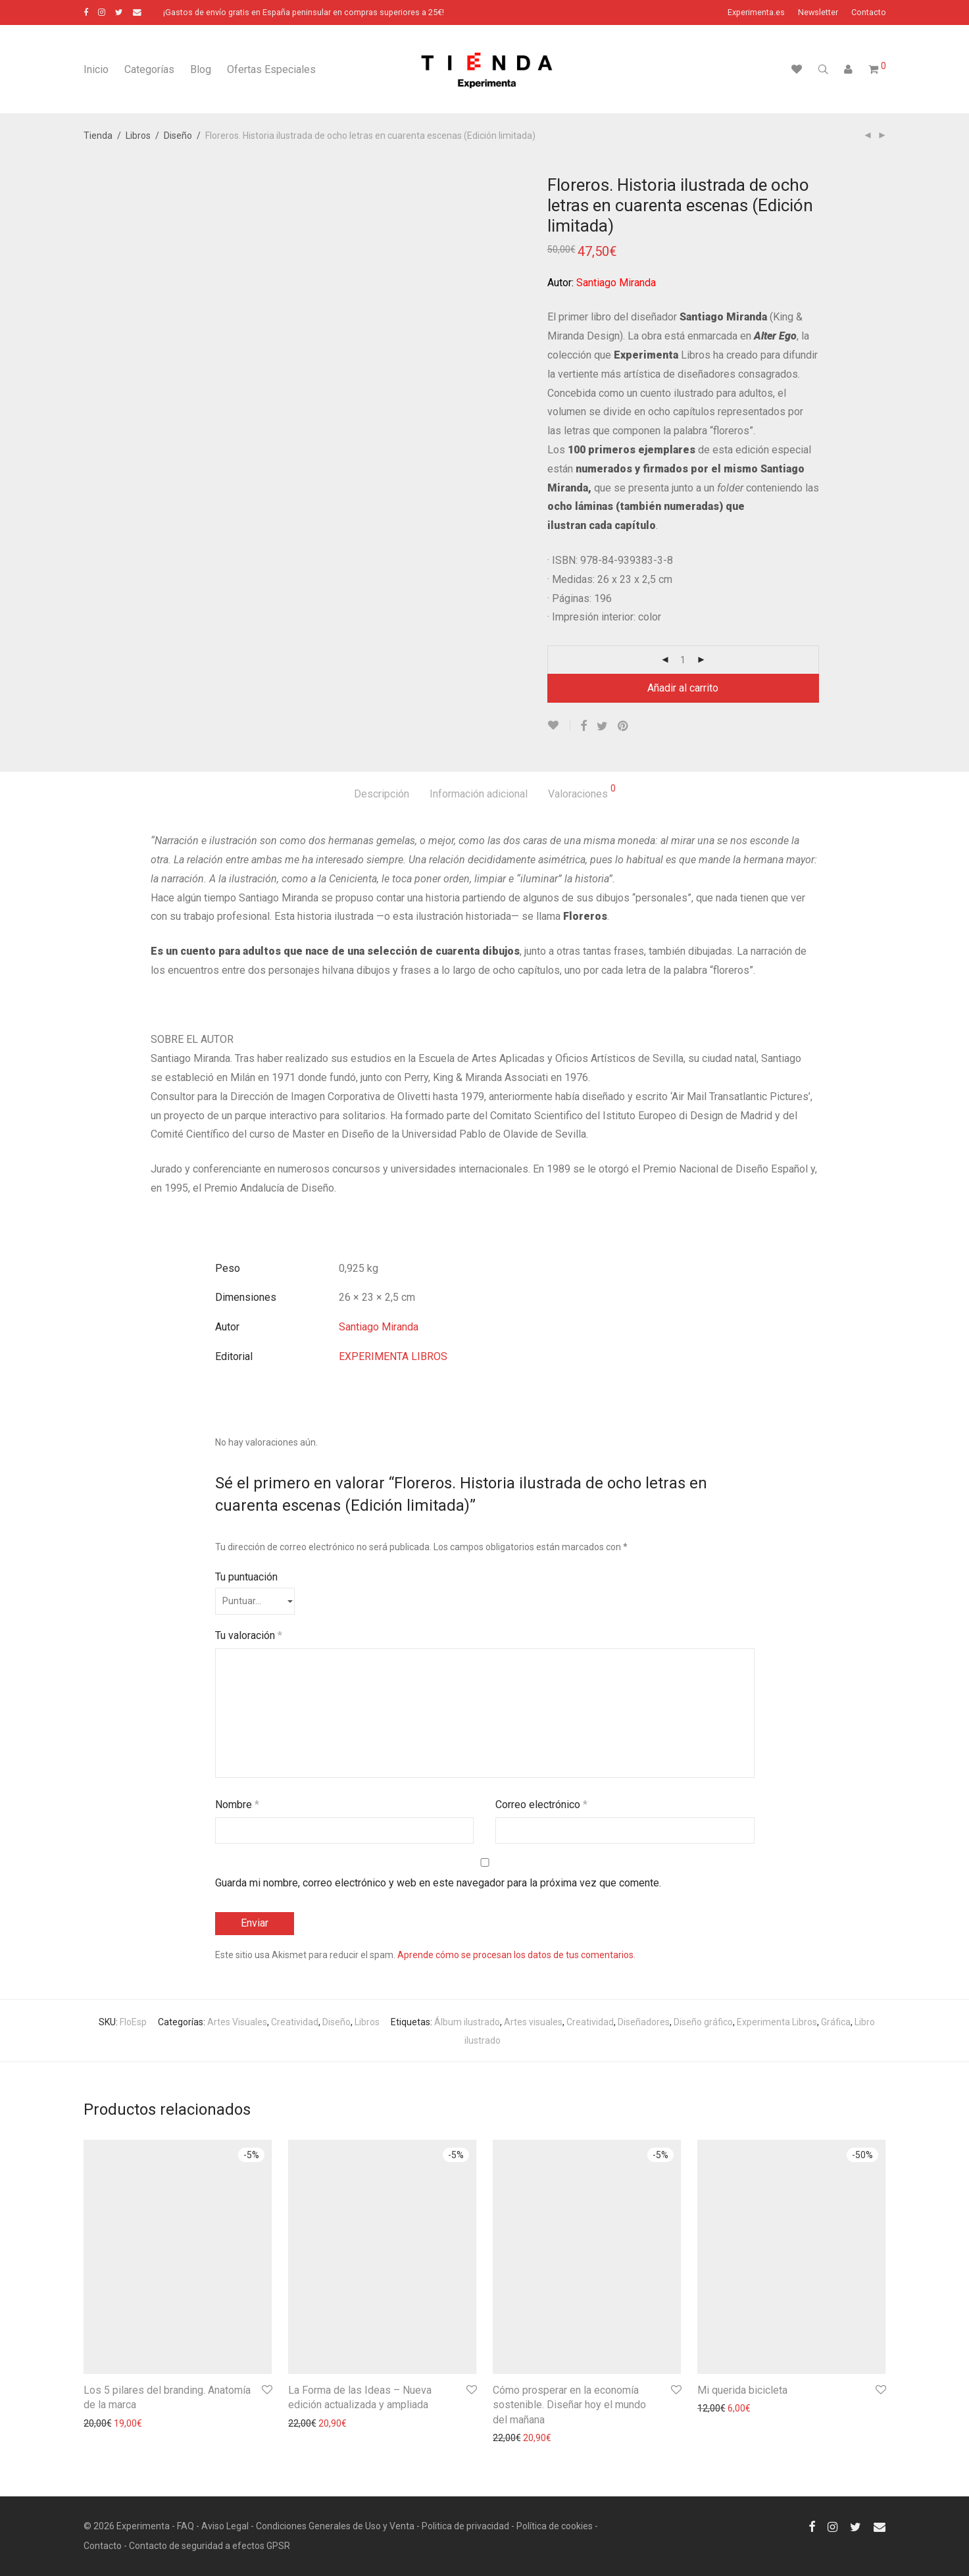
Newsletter (818, 13)
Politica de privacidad (465, 2526)
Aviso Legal (225, 2526)
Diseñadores (644, 2022)
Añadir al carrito (682, 688)
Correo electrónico (541, 1804)
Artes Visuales (237, 2022)
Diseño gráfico (703, 2022)
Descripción (381, 794)
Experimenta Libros (777, 2022)
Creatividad (294, 2022)
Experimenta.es (756, 13)
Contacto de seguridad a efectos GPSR (209, 2545)
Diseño (178, 135)
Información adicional (479, 794)
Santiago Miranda (378, 1327)
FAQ (185, 2526)
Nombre (237, 1804)
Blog (200, 69)
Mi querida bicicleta (742, 2390)
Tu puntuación (246, 1577)
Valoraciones (582, 792)
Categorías (149, 69)
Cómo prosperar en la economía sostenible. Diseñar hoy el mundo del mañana (569, 2405)
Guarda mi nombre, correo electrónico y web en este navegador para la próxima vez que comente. (438, 1883)
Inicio (96, 69)
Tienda (98, 135)
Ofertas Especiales (271, 69)
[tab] (381, 794)
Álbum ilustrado (467, 2022)
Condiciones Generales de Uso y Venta (335, 2526)
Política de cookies (554, 2526)
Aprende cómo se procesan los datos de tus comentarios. (516, 1955)
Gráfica (836, 2022)
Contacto (868, 13)
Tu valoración (248, 1635)
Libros (138, 135)
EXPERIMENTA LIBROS (393, 1356)
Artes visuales (533, 2022)
